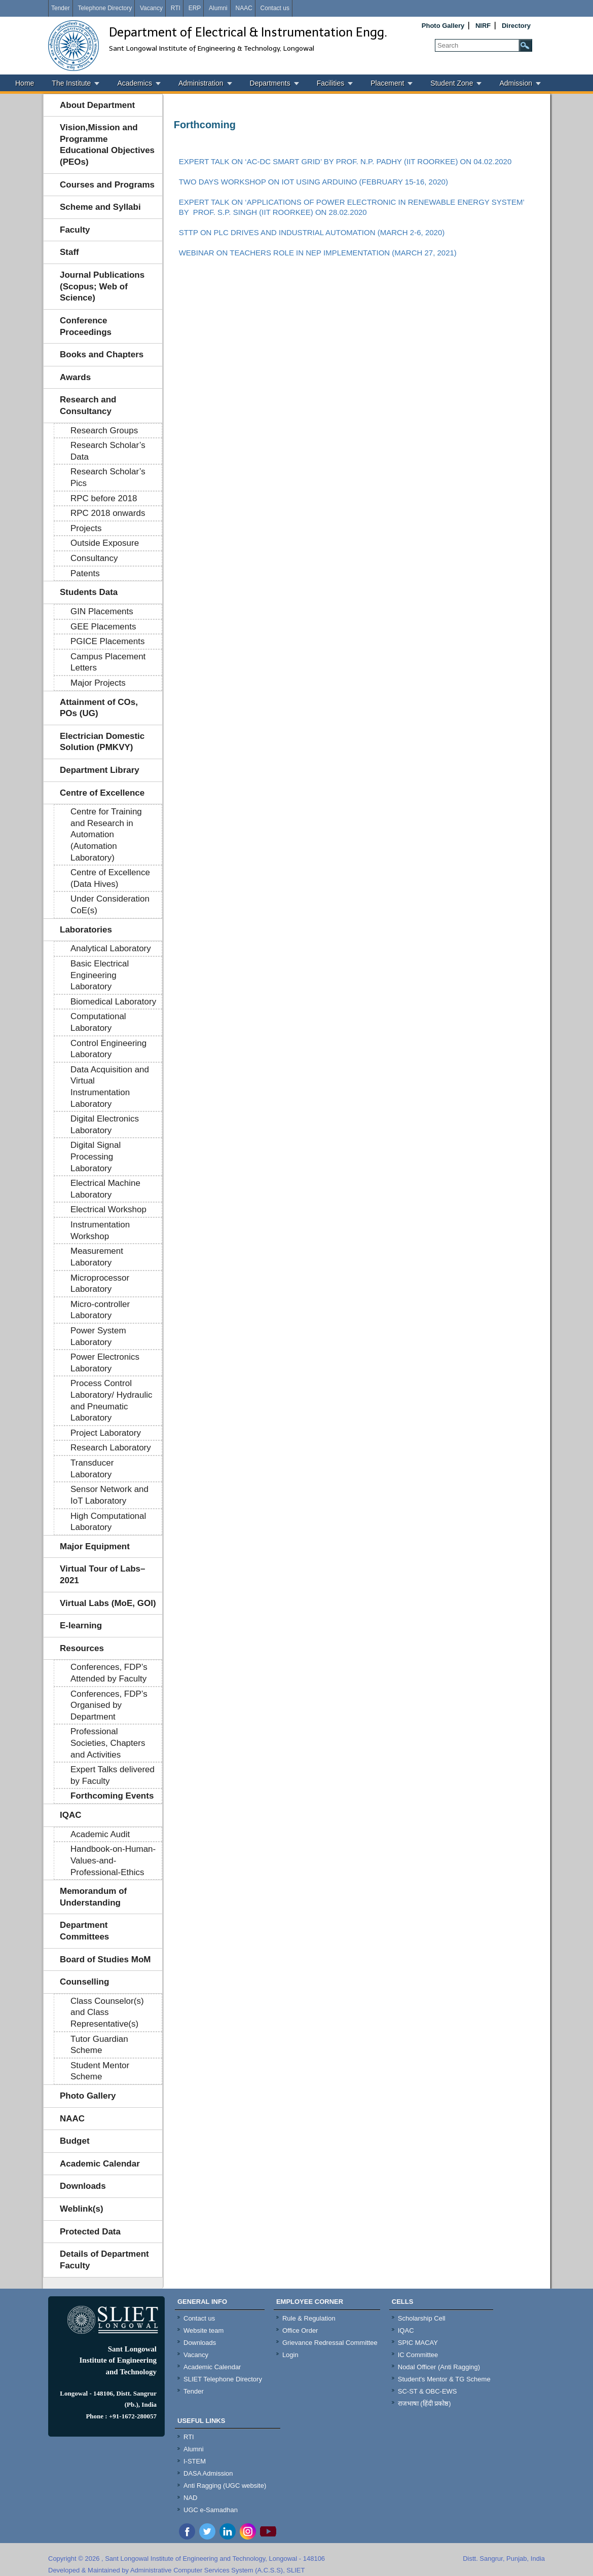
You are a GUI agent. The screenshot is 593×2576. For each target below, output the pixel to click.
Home (24, 83)
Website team (203, 2330)
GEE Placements (103, 626)
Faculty (75, 230)
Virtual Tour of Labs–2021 (102, 1574)
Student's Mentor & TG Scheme (444, 2379)
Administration (201, 83)
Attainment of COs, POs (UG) (99, 708)
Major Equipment (95, 1546)
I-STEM (194, 2461)
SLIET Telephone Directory (222, 2379)
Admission (515, 83)
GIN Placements (101, 611)
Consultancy (94, 558)
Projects (85, 528)
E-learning (81, 1625)
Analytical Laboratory (110, 948)
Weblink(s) (81, 2209)
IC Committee (418, 2355)
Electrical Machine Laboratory (105, 1189)
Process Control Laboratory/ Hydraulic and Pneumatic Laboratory (111, 1400)
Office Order (300, 2330)
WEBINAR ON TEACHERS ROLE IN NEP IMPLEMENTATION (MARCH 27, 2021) (318, 252)
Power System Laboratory (98, 1336)
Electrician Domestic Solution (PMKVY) (102, 742)
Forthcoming (205, 124)
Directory (516, 25)
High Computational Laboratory (108, 1522)
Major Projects (98, 683)
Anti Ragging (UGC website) (224, 2485)
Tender (60, 8)
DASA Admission (208, 2473)
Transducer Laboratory (92, 1468)
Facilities (330, 83)
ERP (195, 8)
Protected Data (90, 2231)
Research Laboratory (110, 1447)
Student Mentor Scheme (99, 2071)
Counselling (84, 1982)
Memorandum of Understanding (93, 1897)
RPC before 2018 (103, 498)
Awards (75, 377)
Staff (69, 252)
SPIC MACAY (418, 2342)
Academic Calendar (100, 2164)
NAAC (243, 8)
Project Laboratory (105, 1433)
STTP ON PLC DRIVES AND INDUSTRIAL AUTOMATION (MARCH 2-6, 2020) (312, 232)
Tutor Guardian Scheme (99, 2045)
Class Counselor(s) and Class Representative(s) (107, 2012)
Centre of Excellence (102, 793)
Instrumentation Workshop (100, 1230)
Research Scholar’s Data (107, 451)
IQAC (71, 1815)
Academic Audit (100, 1834)
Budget (75, 2141)
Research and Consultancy (88, 405)
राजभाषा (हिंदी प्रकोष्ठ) (424, 2403)
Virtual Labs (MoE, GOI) (108, 1603)
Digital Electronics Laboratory (104, 1124)
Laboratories (86, 930)
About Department (97, 105)
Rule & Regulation (309, 2318)
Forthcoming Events (112, 1796)
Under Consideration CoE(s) (110, 904)
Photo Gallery (443, 25)
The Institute (71, 83)
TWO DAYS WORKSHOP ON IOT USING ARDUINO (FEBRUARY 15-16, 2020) (313, 181)
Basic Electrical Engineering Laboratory (99, 975)
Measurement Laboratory (96, 1256)
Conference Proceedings (86, 326)
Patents (85, 573)
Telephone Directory (105, 8)
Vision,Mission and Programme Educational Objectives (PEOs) (107, 145)
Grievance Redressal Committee (330, 2342)
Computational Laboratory (98, 1022)
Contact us (275, 8)
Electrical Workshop (108, 1209)
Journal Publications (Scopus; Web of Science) (102, 286)
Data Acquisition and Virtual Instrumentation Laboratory (109, 1087)
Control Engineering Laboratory (108, 1049)
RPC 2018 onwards (107, 513)
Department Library (99, 770)
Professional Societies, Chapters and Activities (107, 1743)
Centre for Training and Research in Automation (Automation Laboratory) (106, 834)
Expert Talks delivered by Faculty (112, 1775)
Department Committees (84, 1931)
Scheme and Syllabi (100, 207)
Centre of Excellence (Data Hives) (110, 878)
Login (290, 2355)
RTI (175, 8)
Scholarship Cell (422, 2318)
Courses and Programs (107, 185)
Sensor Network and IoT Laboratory (109, 1495)
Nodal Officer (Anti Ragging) (439, 2367)
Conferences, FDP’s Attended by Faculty (108, 1673)
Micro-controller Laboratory (100, 1310)
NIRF (483, 25)
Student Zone (451, 83)
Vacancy (151, 8)
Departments (270, 83)
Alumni (218, 8)
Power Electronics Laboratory (104, 1362)
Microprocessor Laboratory (99, 1283)
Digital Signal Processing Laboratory (95, 1156)
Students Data (89, 592)
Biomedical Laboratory (113, 1001)
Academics (134, 83)
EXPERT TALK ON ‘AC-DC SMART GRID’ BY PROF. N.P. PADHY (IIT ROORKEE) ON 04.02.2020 (345, 161)
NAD (190, 2498)
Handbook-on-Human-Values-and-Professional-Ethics (113, 1860)
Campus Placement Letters (107, 662)
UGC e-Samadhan (210, 2510)
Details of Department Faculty (104, 2259)
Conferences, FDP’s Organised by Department (108, 1705)
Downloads (83, 2186)
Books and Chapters (101, 354)
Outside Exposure (104, 543)
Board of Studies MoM (105, 1959)
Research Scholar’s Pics (107, 477)
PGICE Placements (107, 641)
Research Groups (104, 430)
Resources (82, 1648)
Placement (387, 83)
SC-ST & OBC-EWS (427, 2391)
